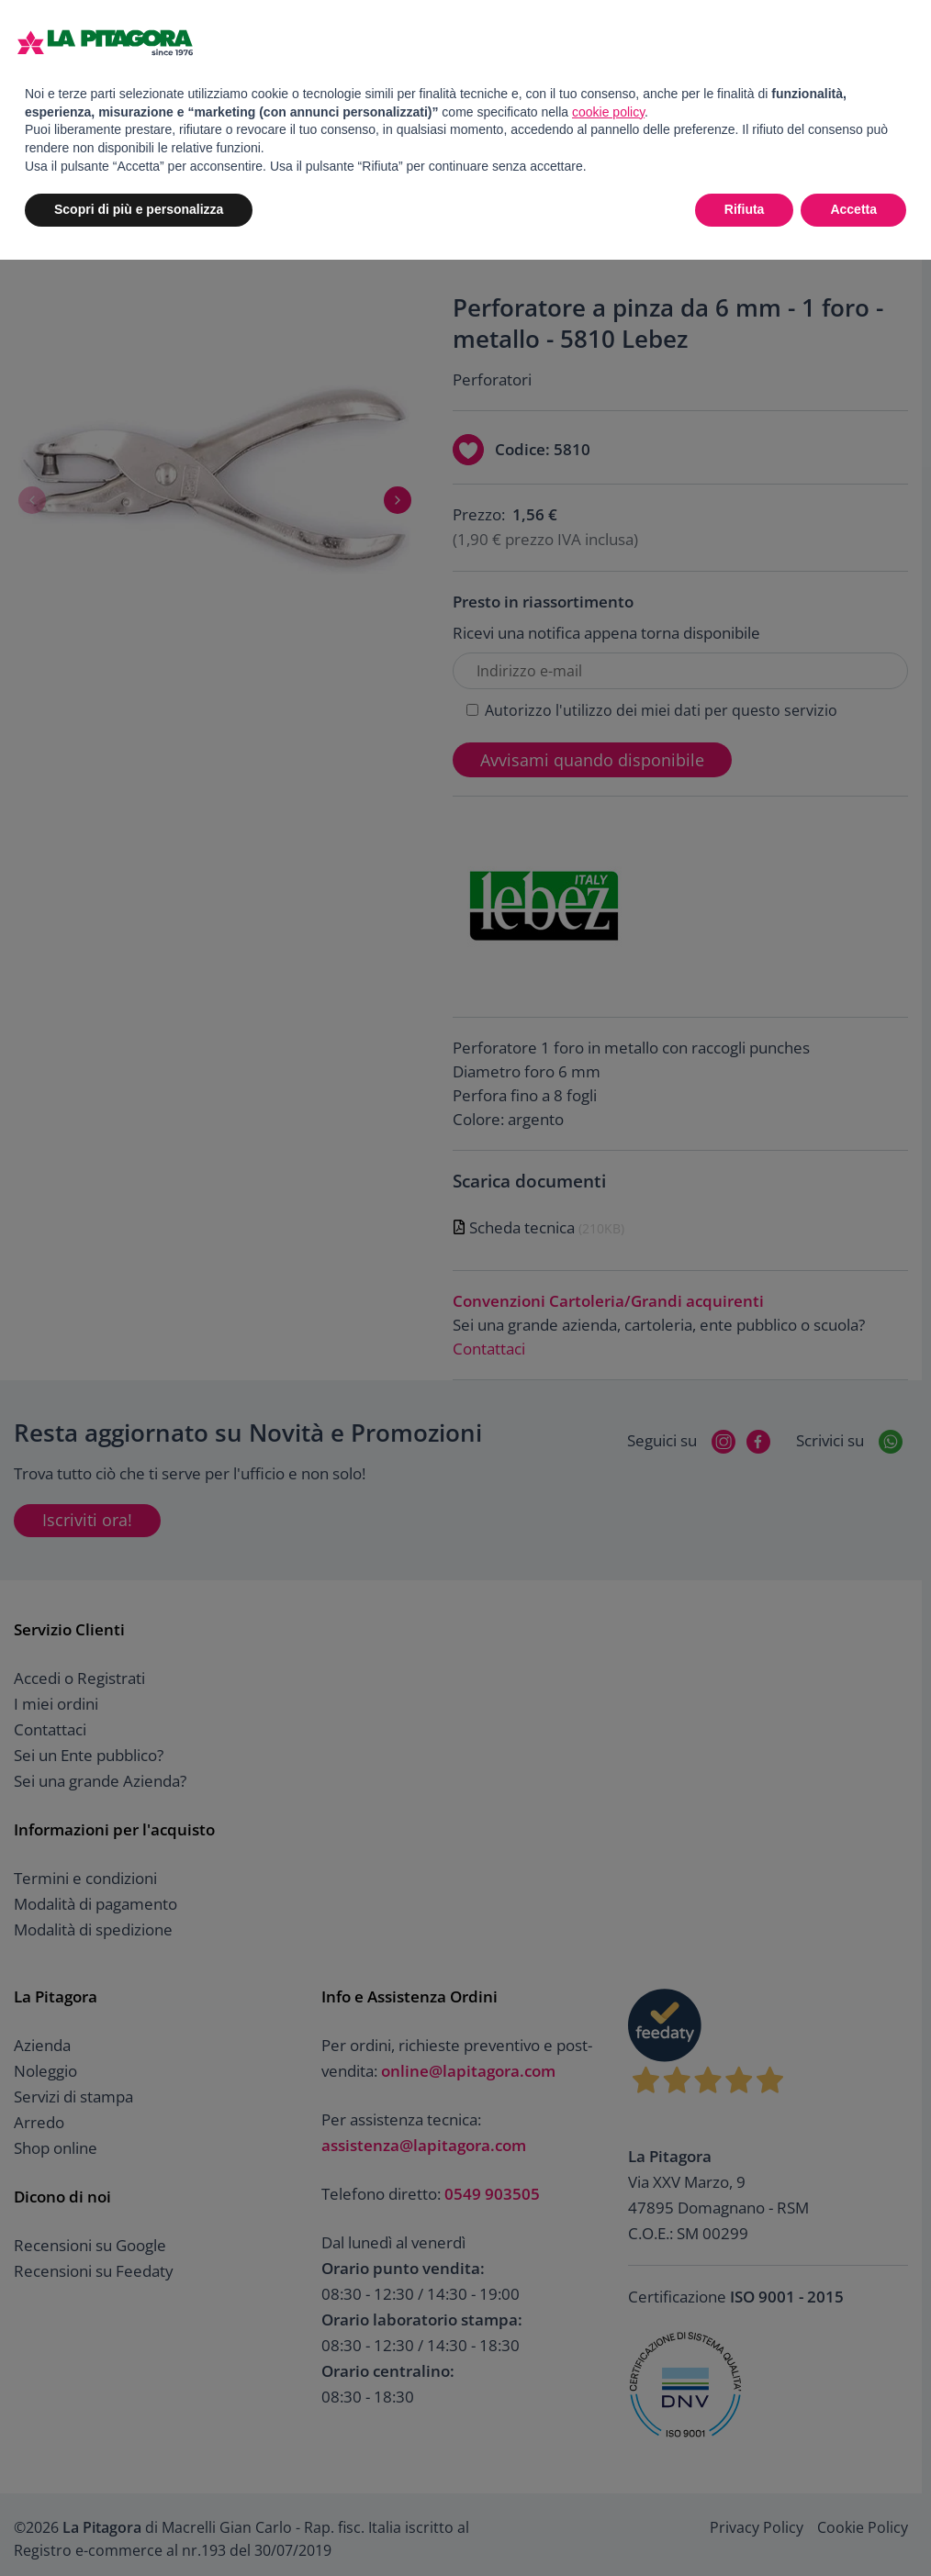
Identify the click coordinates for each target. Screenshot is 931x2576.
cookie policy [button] (608, 112)
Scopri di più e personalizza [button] (138, 209)
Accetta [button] (853, 209)
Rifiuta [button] (744, 209)
